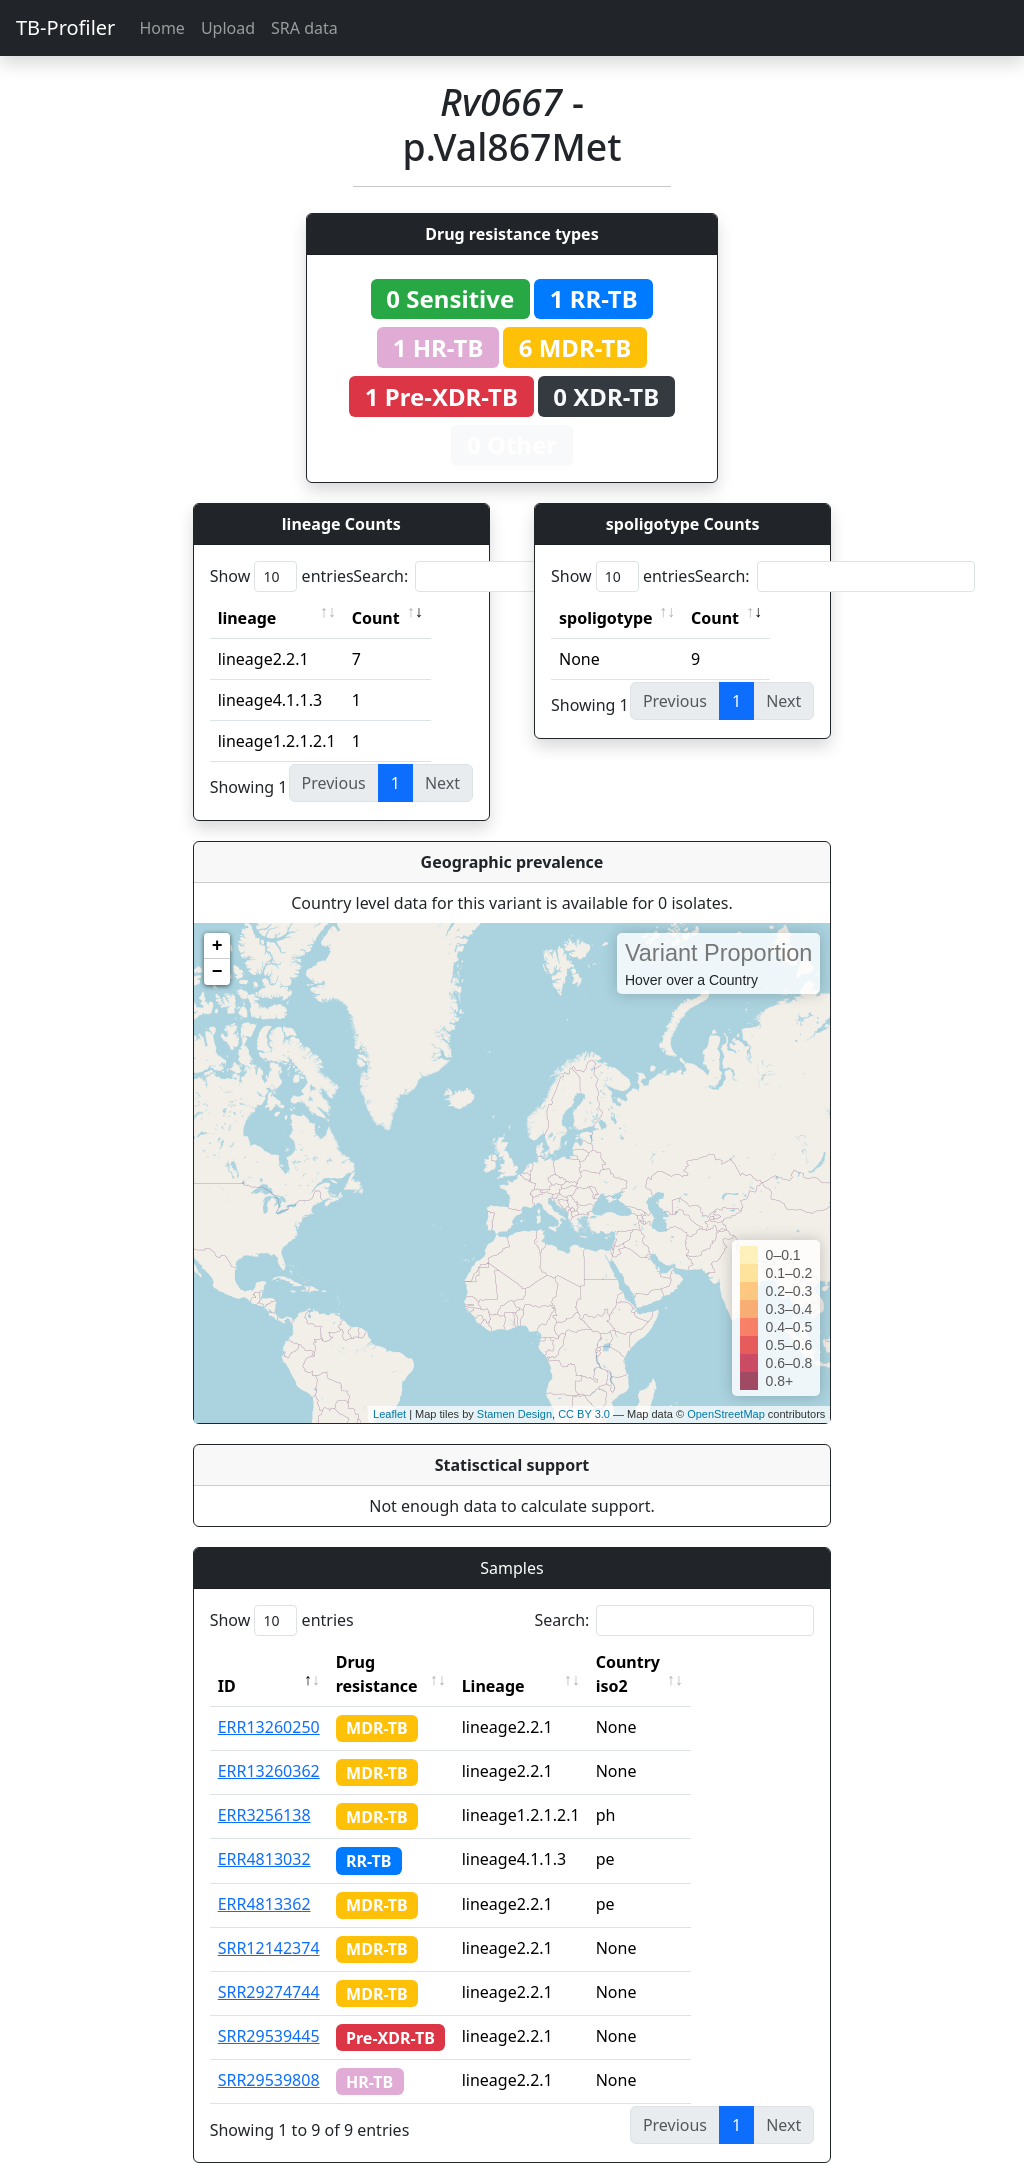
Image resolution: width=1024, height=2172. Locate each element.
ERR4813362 (264, 1880)
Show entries (282, 576)
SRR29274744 (269, 1968)
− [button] (217, 972)
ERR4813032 (264, 1835)
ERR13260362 (269, 1747)
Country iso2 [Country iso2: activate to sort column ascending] (684, 1662)
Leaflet (389, 1414)
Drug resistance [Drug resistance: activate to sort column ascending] (399, 1662)
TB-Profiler (65, 27)
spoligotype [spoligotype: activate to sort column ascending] (606, 618)
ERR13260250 (269, 1703)
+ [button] (217, 946)
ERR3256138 (264, 1791)
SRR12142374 (269, 1924)
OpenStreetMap (726, 1414)
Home (162, 28)
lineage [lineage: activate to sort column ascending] (247, 618)
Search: (493, 576)
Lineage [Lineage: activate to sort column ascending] (531, 1662)
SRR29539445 (269, 2012)
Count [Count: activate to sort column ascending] (376, 618)
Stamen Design (514, 1414)
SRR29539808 (269, 2056)
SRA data (304, 28)
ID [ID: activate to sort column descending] (227, 1662)
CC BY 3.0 (584, 1414)
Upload (228, 28)
